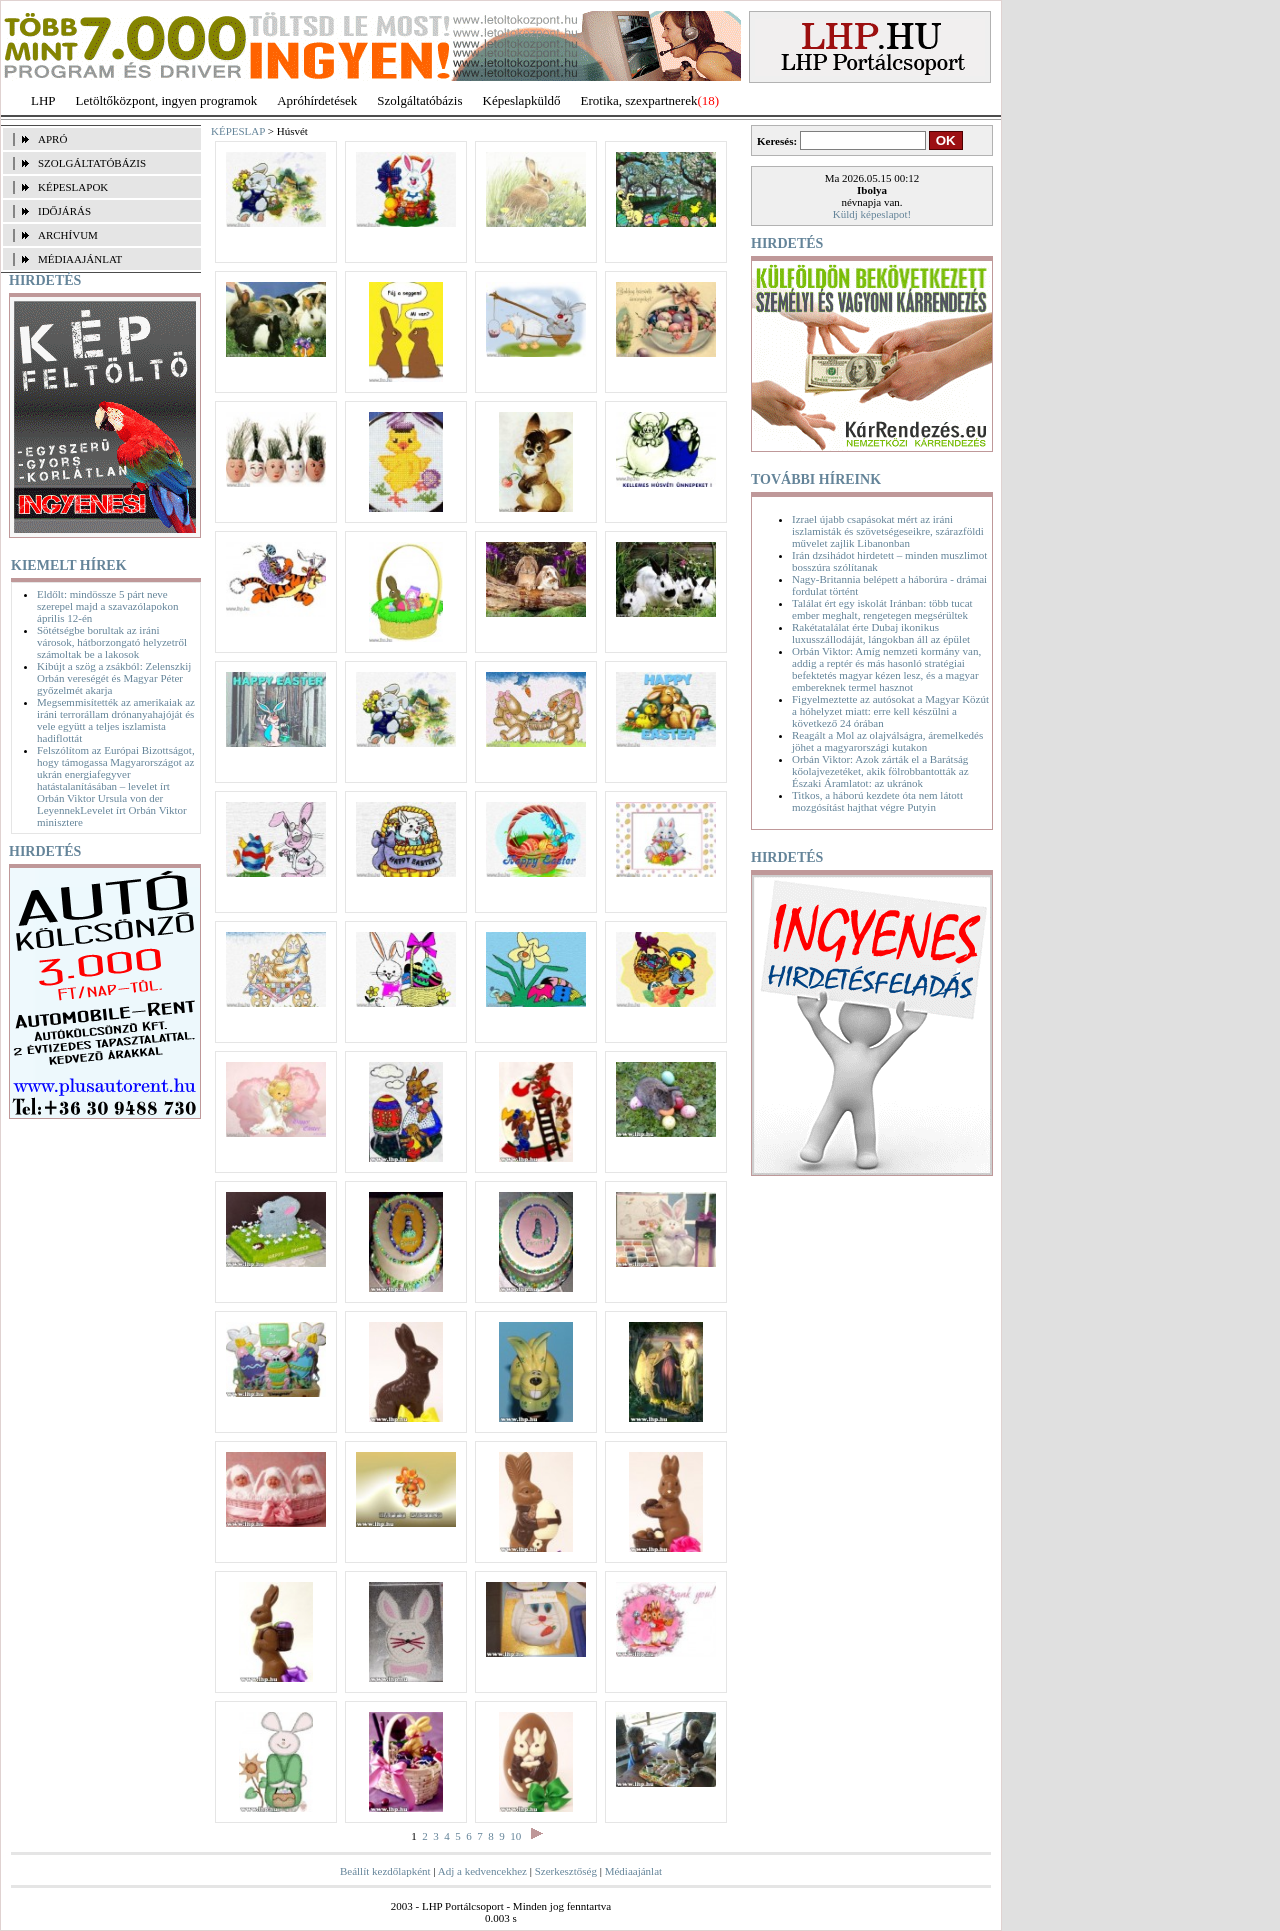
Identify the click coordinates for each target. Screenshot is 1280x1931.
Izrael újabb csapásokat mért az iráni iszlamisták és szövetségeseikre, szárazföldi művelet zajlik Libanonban (888, 531)
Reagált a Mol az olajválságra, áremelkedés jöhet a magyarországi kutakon (887, 741)
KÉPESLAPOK (73, 187)
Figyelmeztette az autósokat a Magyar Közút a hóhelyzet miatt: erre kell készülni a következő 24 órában (890, 711)
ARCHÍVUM (68, 235)
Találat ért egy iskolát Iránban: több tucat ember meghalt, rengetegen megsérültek (882, 609)
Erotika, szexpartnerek (639, 100)
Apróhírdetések (317, 100)
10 (515, 1836)
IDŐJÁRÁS (64, 211)
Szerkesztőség (566, 1871)
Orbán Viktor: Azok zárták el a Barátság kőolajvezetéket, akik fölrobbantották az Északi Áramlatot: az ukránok (880, 771)
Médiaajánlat (633, 1871)
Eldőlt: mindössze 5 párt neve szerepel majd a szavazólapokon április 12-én (107, 606)
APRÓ (52, 139)
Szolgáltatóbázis (419, 100)
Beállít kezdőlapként (385, 1871)
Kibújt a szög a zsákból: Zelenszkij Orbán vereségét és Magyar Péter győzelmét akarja (114, 678)
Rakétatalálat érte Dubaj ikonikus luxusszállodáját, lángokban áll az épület (881, 633)
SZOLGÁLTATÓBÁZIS (92, 163)
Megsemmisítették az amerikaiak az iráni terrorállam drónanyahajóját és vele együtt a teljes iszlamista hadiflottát (116, 720)
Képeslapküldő (522, 100)
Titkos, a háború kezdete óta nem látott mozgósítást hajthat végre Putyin (877, 801)
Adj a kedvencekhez (482, 1871)
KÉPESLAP (238, 131)
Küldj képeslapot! (872, 214)
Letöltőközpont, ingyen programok (167, 100)
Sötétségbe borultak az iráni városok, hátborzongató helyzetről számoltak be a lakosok (112, 642)
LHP (43, 100)
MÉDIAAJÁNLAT (80, 259)
